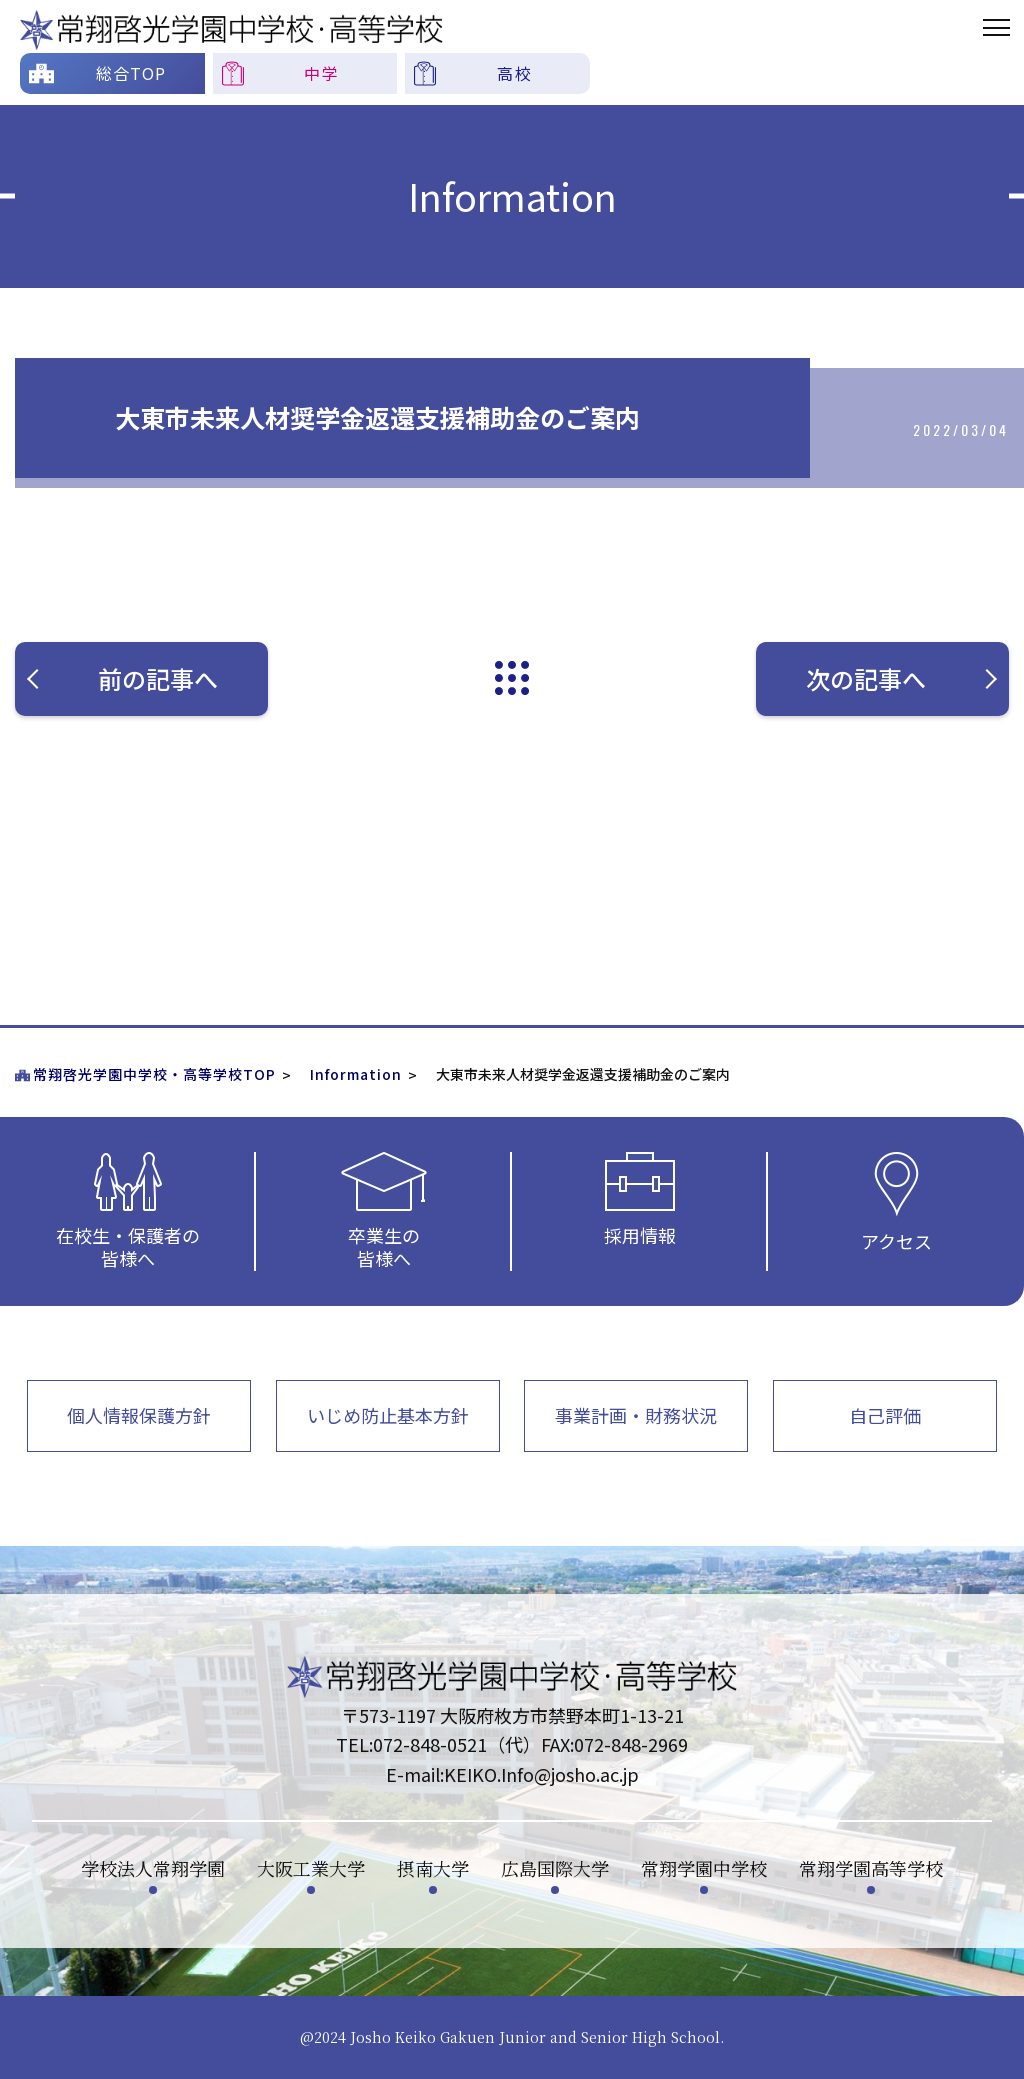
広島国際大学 (555, 1868)
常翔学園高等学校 (871, 1868)
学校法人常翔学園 (153, 1868)
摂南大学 (433, 1868)
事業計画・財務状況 (636, 1415)
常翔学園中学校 (704, 1868)
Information (356, 1074)
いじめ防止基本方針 (388, 1415)
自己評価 (885, 1415)
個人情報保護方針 (139, 1415)
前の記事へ (134, 678)
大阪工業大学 (311, 1868)
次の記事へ (900, 678)
